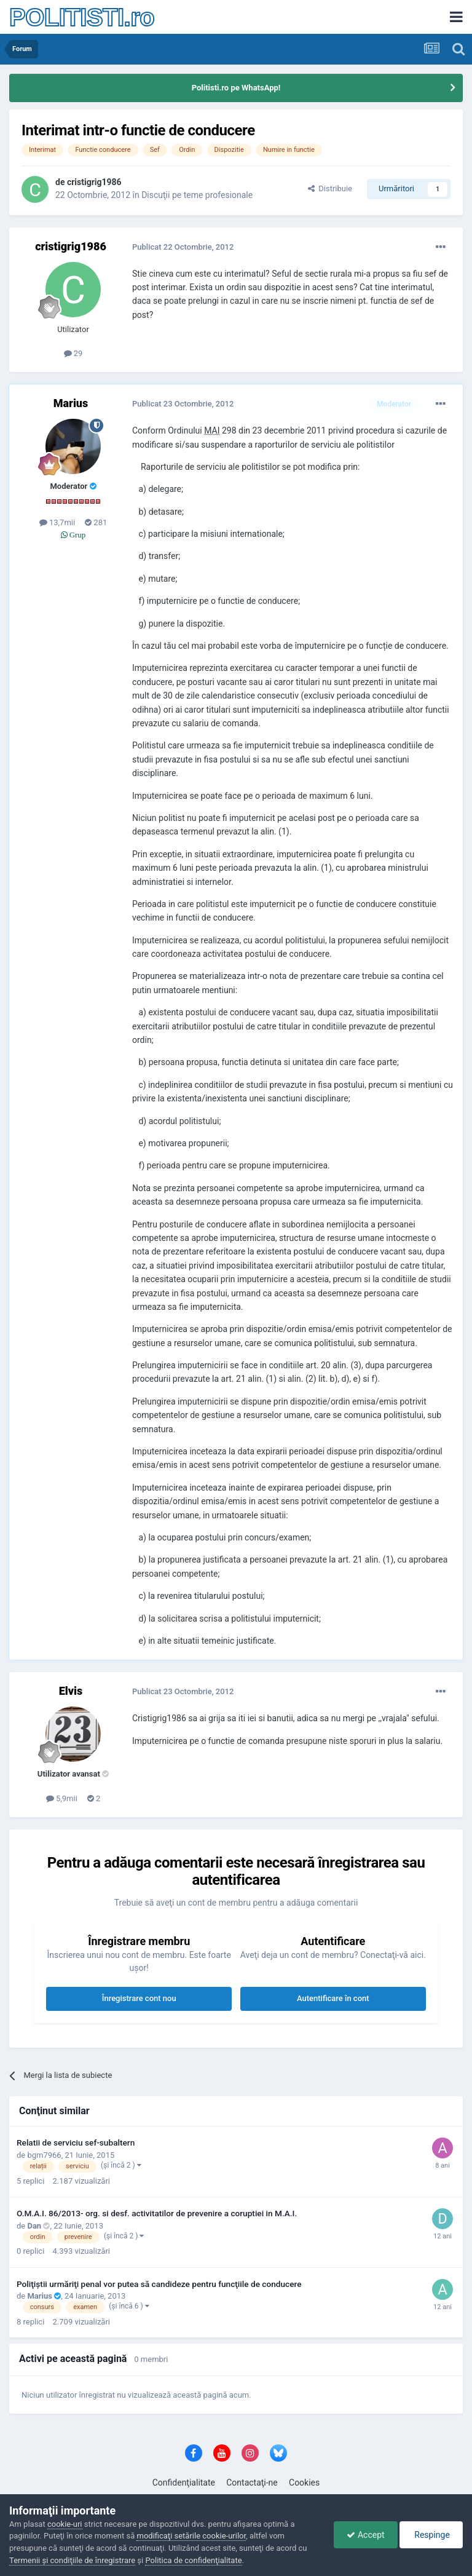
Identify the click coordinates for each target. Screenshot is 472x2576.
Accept (365, 2535)
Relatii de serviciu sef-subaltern (76, 2142)
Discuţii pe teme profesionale (197, 195)
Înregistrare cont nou (139, 1998)
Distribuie (330, 188)
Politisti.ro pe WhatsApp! (236, 87)
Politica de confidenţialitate (193, 2560)
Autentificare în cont (333, 1998)
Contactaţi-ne (252, 2482)
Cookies (304, 2482)
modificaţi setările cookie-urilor (191, 2535)
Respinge (431, 2535)
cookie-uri (64, 2524)
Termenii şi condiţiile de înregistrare (72, 2560)
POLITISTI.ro (81, 17)
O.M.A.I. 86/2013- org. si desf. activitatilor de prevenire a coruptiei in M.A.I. (157, 2213)
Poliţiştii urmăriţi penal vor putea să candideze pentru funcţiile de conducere (159, 2284)
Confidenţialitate (183, 2482)
